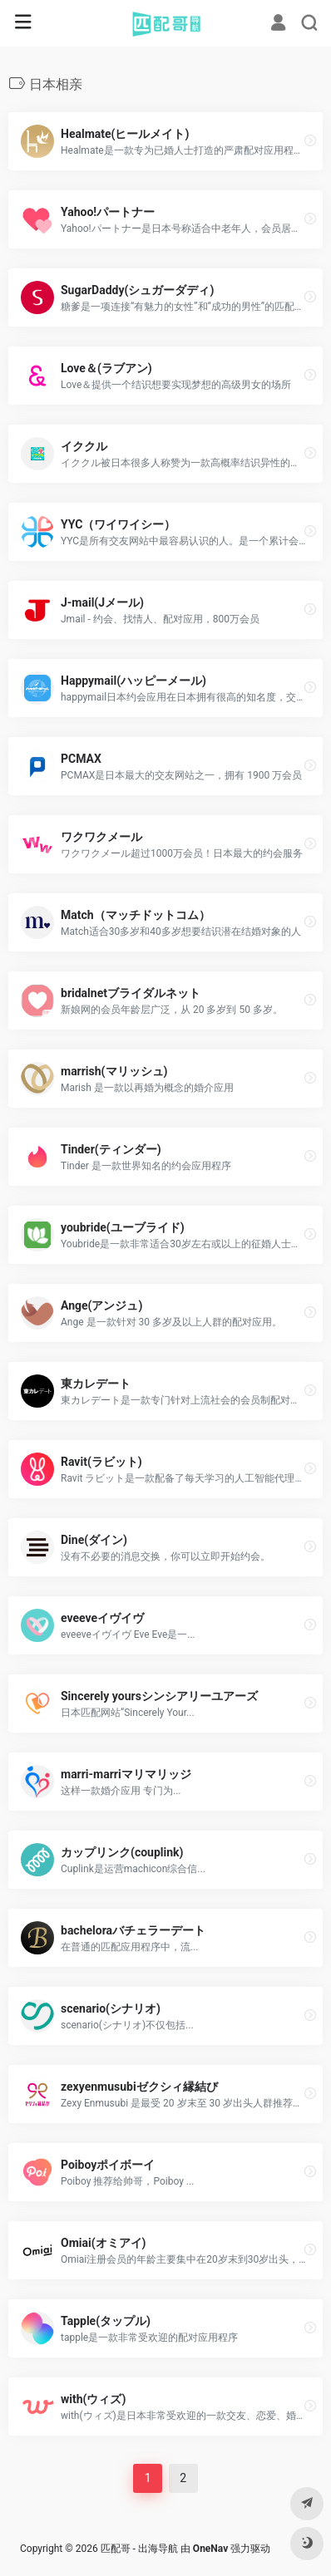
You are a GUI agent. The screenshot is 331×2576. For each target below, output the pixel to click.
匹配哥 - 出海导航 (139, 2548)
